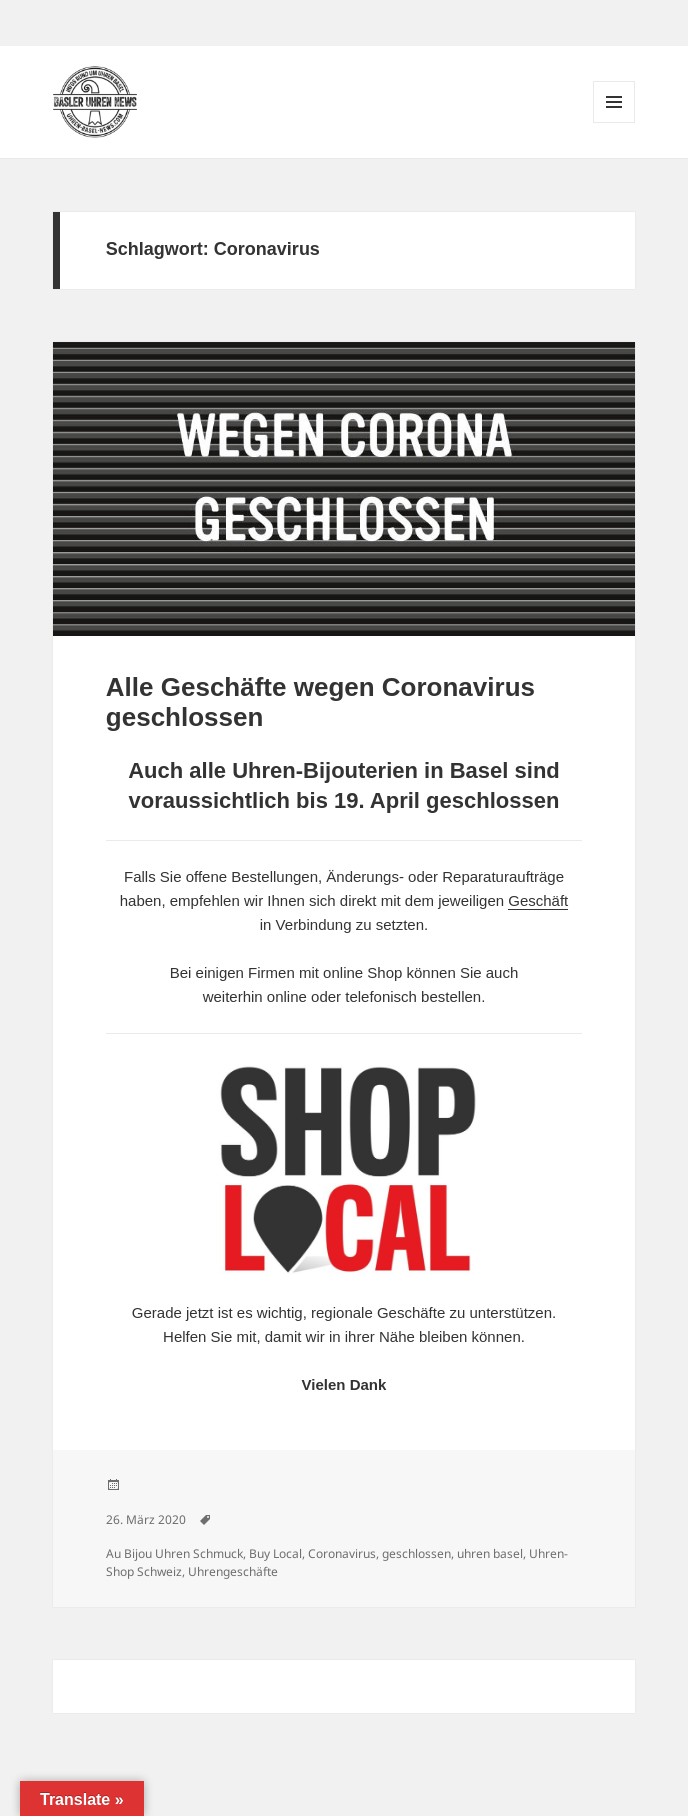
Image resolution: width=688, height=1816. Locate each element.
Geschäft (538, 900)
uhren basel (490, 1553)
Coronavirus (342, 1553)
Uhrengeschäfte (233, 1571)
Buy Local (275, 1553)
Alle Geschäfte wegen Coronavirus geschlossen (320, 702)
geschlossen (416, 1553)
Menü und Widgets (614, 122)
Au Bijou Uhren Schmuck (174, 1553)
